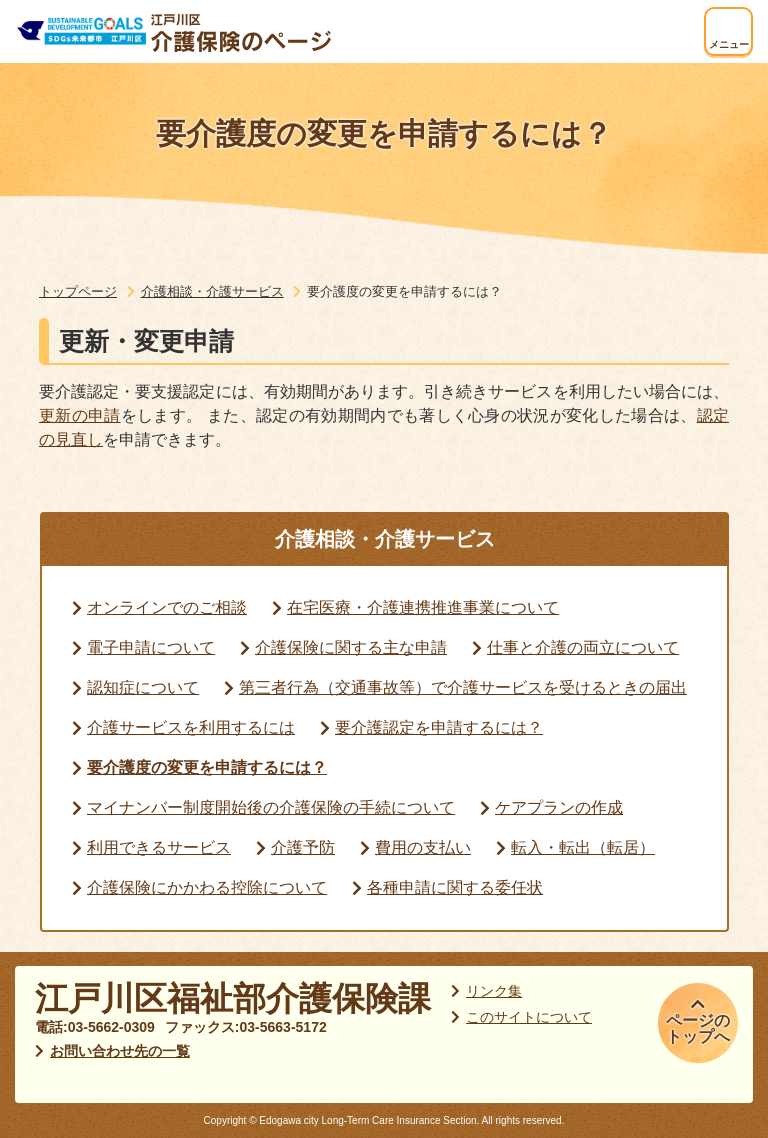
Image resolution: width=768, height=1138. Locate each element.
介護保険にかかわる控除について (207, 887)
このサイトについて (529, 1017)
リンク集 (494, 991)
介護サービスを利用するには (191, 727)
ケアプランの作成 (559, 807)
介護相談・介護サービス (212, 291)
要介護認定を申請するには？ (439, 727)
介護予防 (303, 847)
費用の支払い (423, 847)
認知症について (143, 687)
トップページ (78, 291)
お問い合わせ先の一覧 (120, 1051)
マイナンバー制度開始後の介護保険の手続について (271, 807)
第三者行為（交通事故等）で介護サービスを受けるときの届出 (463, 687)
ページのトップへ (698, 1028)
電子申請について (151, 647)
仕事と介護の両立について (583, 647)
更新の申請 (80, 415)
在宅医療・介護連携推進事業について (423, 607)
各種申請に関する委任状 (455, 887)
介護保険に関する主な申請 (351, 647)
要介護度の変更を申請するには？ (207, 767)
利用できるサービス (159, 847)
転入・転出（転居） (583, 847)
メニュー (729, 44)
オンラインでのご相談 (167, 607)
